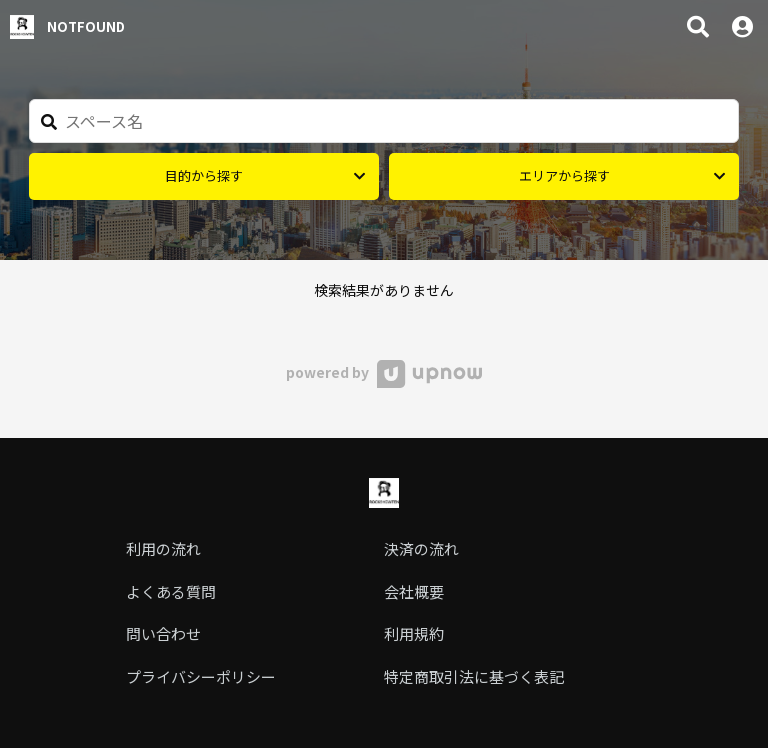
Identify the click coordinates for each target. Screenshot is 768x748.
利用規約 (414, 633)
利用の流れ (163, 548)
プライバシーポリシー (201, 676)
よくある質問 (171, 591)
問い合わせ (163, 633)
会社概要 (414, 591)
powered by (383, 372)
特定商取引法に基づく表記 (474, 676)
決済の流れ (421, 548)
